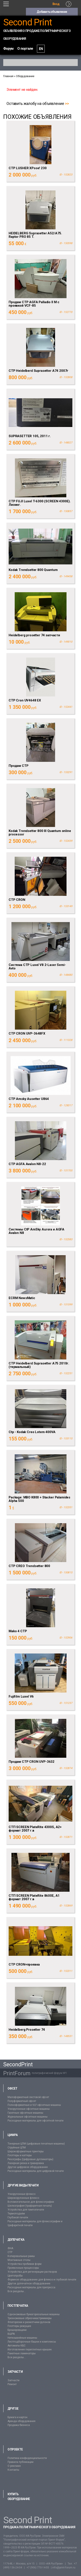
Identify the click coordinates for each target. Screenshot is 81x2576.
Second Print (27, 22)
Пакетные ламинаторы (22, 2353)
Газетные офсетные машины (25, 2112)
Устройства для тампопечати (26, 2209)
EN (41, 49)
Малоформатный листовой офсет (28, 2097)
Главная (8, 76)
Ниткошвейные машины (22, 2337)
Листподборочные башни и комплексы (32, 2341)
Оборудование (25, 76)
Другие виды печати (23, 2185)
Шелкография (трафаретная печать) (30, 2205)
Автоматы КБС (16, 2345)
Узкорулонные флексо (21, 2194)
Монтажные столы (19, 2260)
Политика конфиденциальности (27, 2458)
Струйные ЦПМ (17, 2147)
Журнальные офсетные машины (28, 2116)
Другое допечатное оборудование (29, 2283)
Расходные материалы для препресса (31, 2287)
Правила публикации (20, 2462)
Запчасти (15, 2371)
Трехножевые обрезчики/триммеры (30, 2318)
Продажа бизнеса (19, 2425)
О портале (25, 48)
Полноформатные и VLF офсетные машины (34, 2104)
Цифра (12, 2135)
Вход (55, 4)
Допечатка (16, 2239)
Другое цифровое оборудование (28, 2167)
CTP (10, 2252)
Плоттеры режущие (19, 2326)
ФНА (10, 2248)
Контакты (13, 2469)
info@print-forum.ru (63, 2567)
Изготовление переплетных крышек (30, 2349)
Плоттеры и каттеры (20, 2155)
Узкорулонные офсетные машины (29, 2108)
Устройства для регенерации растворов (32, 2271)
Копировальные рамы (21, 2256)
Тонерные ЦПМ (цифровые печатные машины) (36, 2143)
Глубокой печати (18, 2217)
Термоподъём (16, 2213)
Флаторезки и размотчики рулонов (29, 2322)
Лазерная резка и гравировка (26, 2163)
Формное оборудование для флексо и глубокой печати (42, 2279)
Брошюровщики (17, 2329)
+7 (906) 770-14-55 (38, 2567)
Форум (8, 48)
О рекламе (14, 2465)
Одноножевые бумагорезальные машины (34, 2314)
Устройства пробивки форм (24, 2263)
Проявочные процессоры (23, 2267)
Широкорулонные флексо (23, 2197)
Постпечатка (18, 2305)
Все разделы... (17, 2291)
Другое (13, 2408)
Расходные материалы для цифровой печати (36, 2171)
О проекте (15, 2449)
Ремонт (12, 2384)
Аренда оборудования (21, 2421)
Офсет (12, 2088)
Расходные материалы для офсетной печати (36, 2120)
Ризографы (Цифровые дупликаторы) (30, 2159)
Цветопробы (15, 2275)
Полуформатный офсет (22, 2101)
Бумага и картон (17, 2417)
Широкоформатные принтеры (26, 2151)
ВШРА (11, 2333)
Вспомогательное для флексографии (31, 2201)
